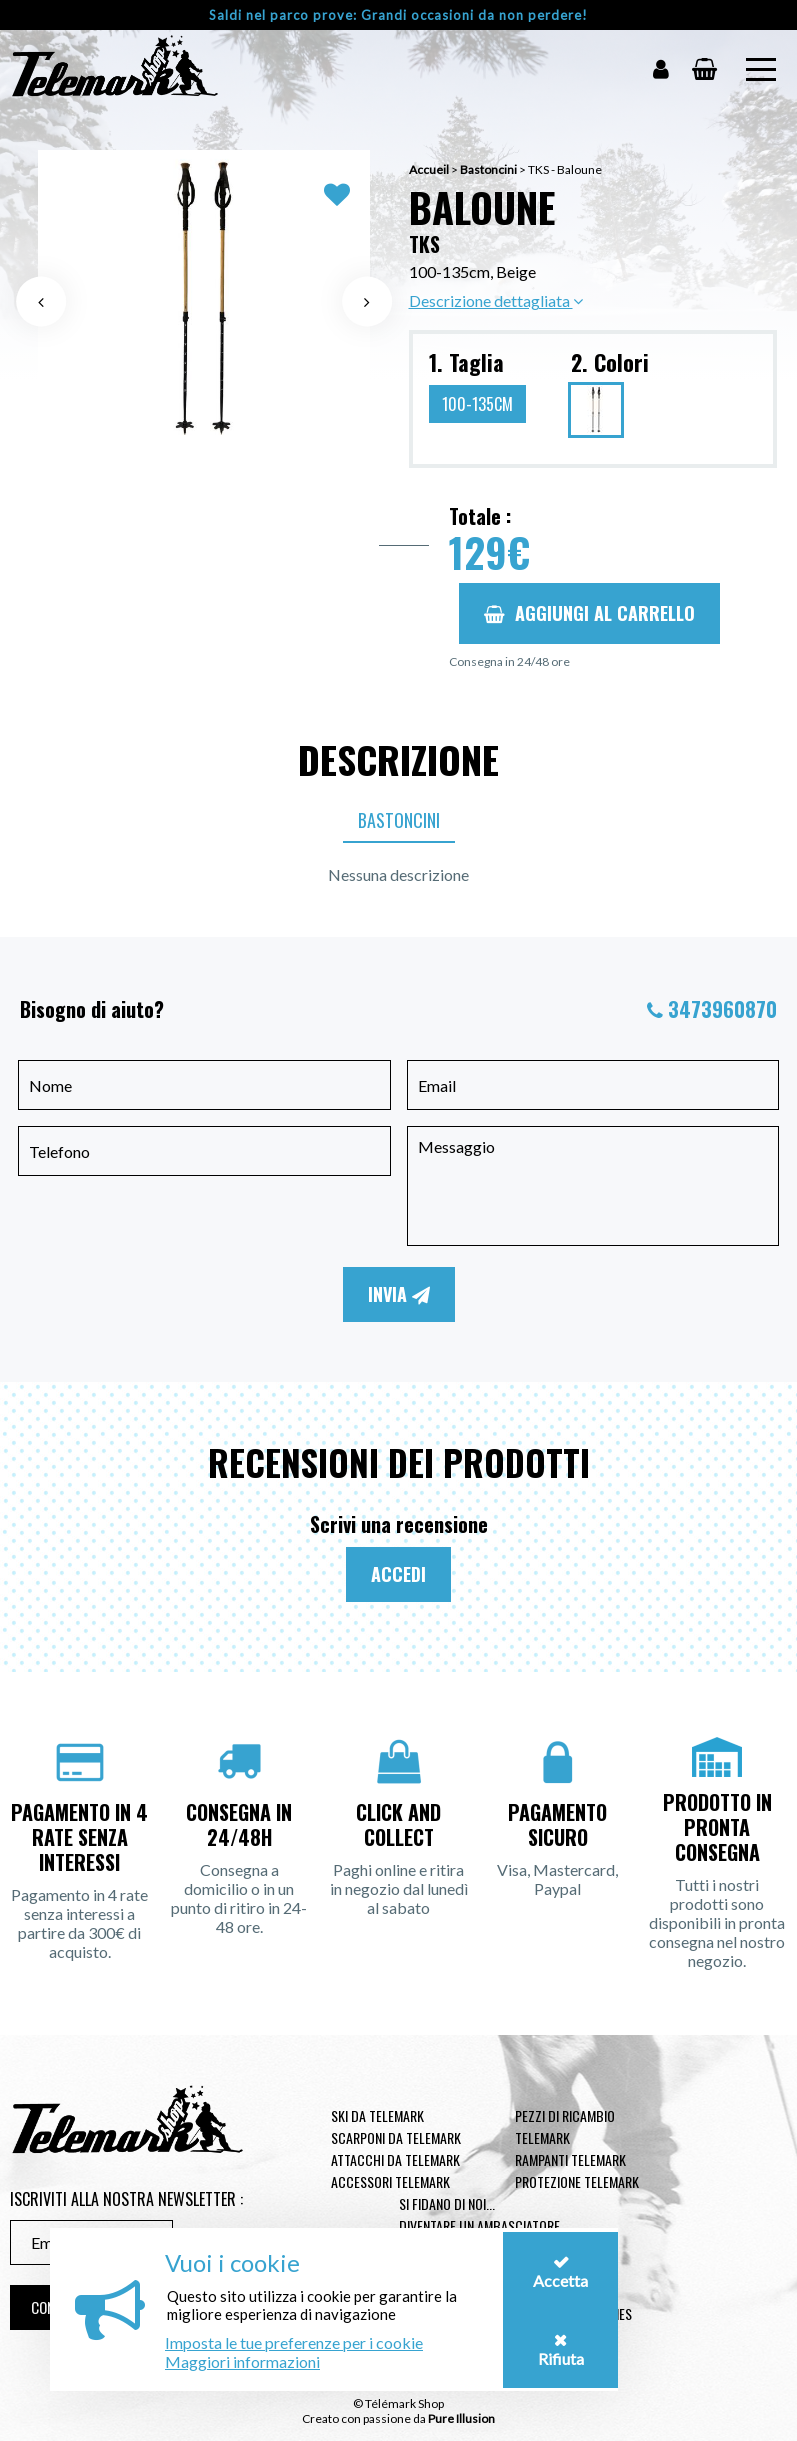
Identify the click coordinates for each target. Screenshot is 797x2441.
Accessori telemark (390, 2181)
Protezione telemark (577, 2181)
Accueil (429, 169)
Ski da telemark (377, 2115)
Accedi (398, 1574)
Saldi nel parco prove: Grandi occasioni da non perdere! (398, 15)
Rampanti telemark (570, 2159)
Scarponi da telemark (396, 2137)
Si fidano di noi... (447, 2203)
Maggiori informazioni (242, 2361)
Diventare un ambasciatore (479, 2225)
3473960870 (722, 1009)
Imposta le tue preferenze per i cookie (294, 2342)
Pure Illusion (461, 2418)
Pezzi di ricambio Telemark (565, 2126)
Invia (399, 1294)
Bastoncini (488, 169)
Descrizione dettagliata (496, 300)
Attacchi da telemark (395, 2159)
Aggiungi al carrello (589, 613)
